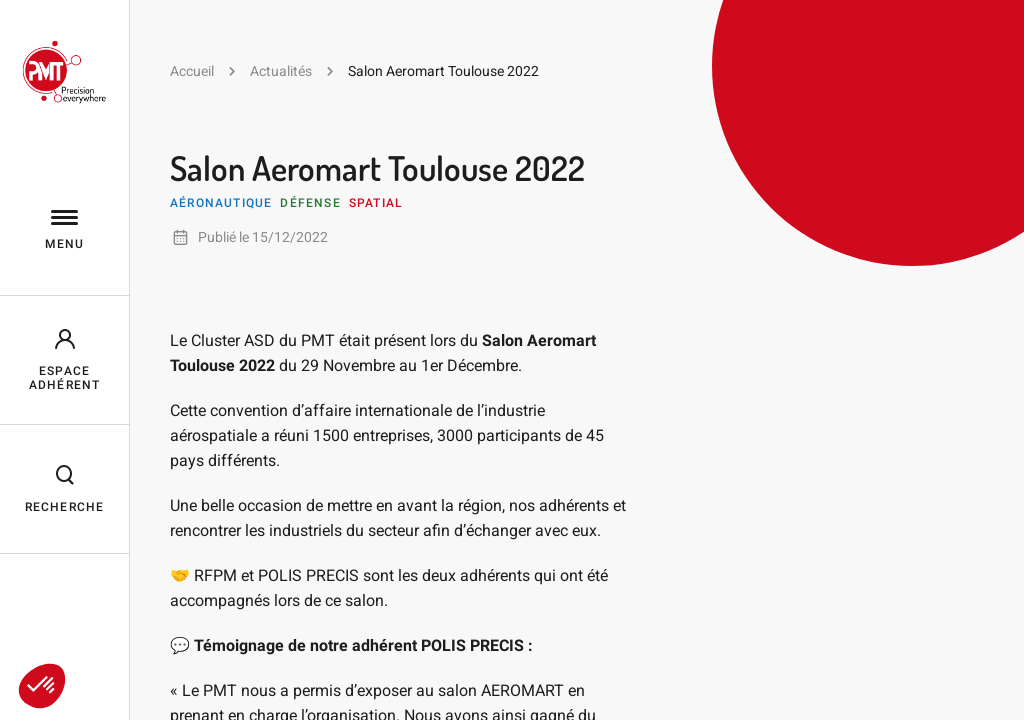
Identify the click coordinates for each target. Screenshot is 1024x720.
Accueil (192, 71)
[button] (42, 686)
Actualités (281, 71)
